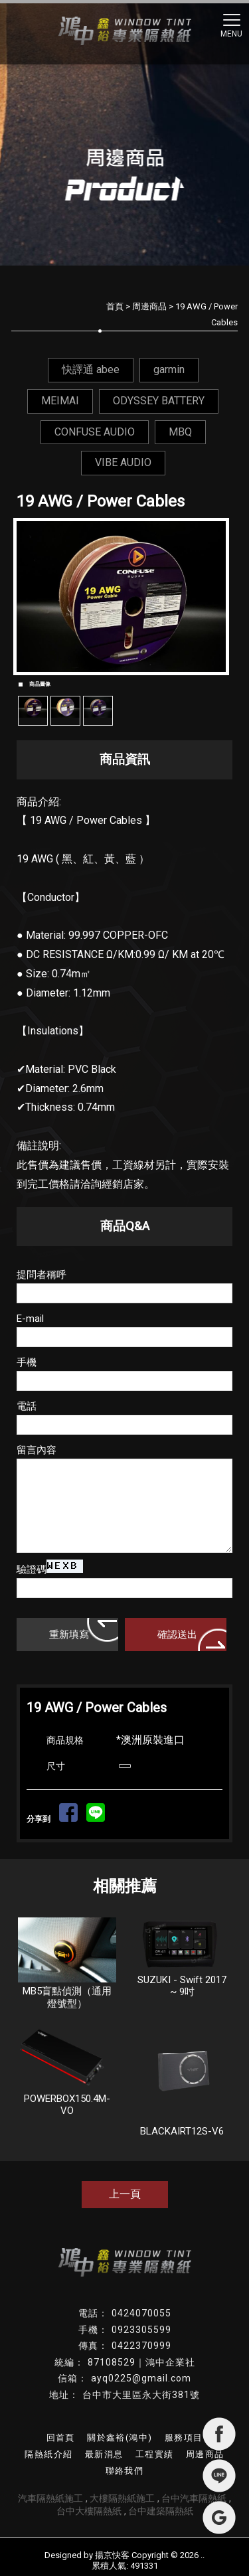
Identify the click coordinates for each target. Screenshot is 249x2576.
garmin (169, 369)
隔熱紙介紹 (48, 2454)
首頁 (115, 306)
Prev (33, 596)
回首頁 (60, 2438)
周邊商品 (149, 306)
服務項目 (184, 2438)
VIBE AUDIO (123, 462)
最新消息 (104, 2454)
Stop (130, 679)
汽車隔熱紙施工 (50, 2498)
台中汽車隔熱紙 (193, 2498)
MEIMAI (60, 400)
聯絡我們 (125, 2471)
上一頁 (125, 2194)
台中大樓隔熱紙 (89, 2511)
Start (119, 679)
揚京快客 (112, 2555)
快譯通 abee (91, 369)
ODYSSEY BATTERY (159, 400)
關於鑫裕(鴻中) (119, 2438)
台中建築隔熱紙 (160, 2511)
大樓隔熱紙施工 (122, 2498)
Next (215, 596)
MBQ (180, 432)
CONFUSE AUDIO (94, 432)
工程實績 (154, 2454)
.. (203, 2555)
